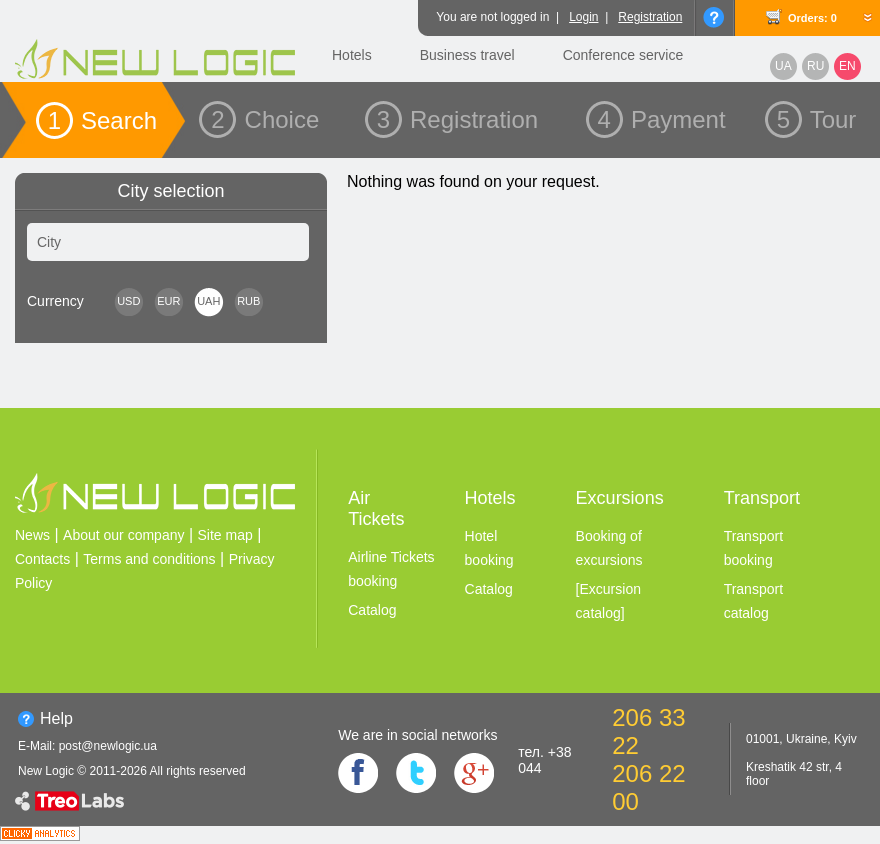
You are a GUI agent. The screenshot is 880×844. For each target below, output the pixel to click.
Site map (225, 535)
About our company (123, 535)
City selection (170, 191)
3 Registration (457, 119)
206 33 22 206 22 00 (648, 759)
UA (783, 66)
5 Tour (817, 119)
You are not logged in (492, 17)
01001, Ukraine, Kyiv (801, 739)
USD (128, 301)
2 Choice (265, 119)
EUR (168, 301)
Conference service (623, 55)
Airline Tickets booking (391, 569)
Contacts (42, 559)
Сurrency (55, 301)
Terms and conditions (149, 559)
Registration (650, 17)
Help (56, 718)
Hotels (352, 55)
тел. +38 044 (544, 760)
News (32, 535)
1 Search (102, 120)
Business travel (467, 55)
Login (583, 17)
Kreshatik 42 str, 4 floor (794, 774)
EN (847, 66)
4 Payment (662, 119)
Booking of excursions (609, 548)
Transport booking (753, 548)
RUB (248, 301)
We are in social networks (417, 735)
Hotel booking (489, 548)
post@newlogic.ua (108, 746)
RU (815, 66)
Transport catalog (753, 601)
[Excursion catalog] (608, 601)
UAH (208, 301)
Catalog (372, 610)
